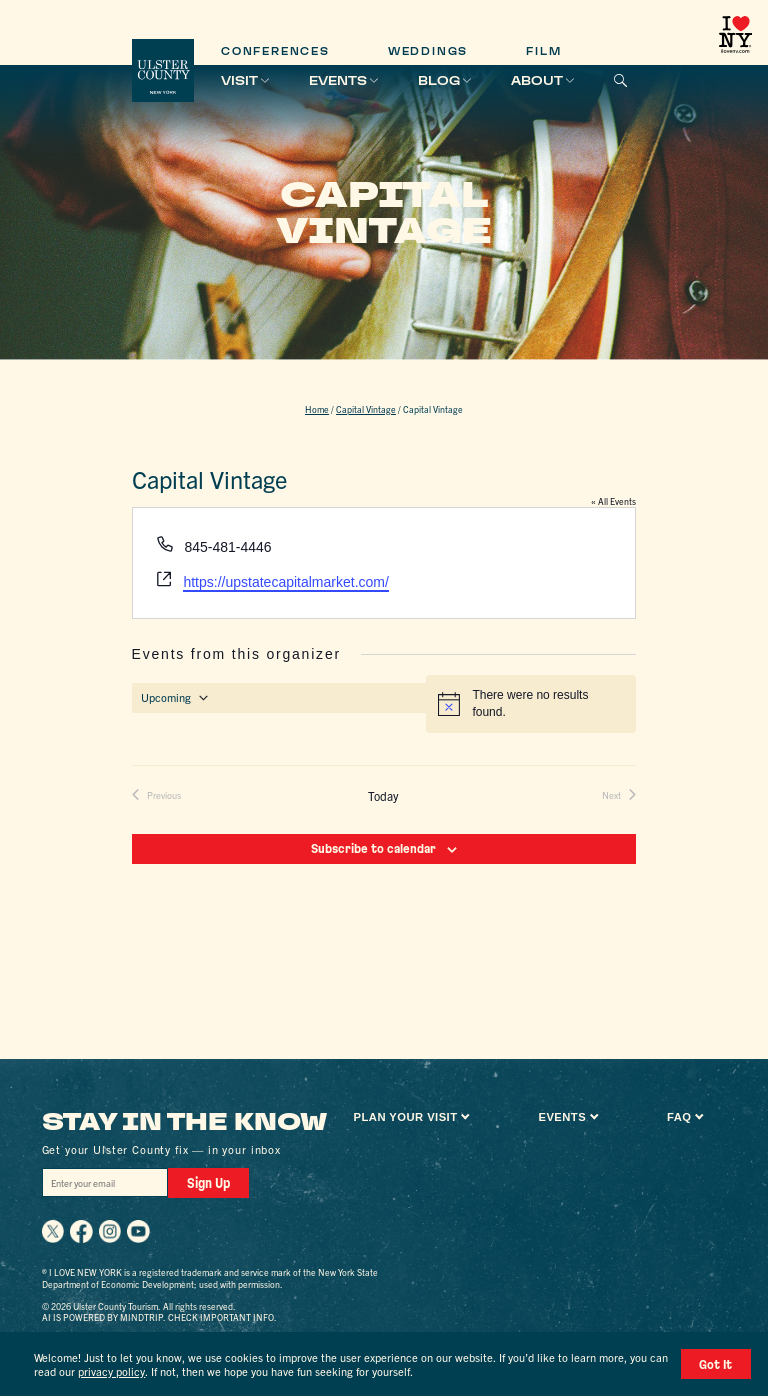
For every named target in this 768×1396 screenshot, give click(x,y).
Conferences (275, 51)
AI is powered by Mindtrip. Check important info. (159, 1316)
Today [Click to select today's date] (383, 796)
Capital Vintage (366, 409)
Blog (439, 80)
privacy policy (111, 1372)
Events (338, 80)
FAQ (679, 1117)
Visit (239, 80)
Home (317, 409)
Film (543, 51)
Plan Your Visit (406, 1117)
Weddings (428, 51)
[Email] (104, 1182)
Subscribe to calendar (373, 848)
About (537, 80)
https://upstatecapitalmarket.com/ (285, 582)
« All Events (613, 501)
